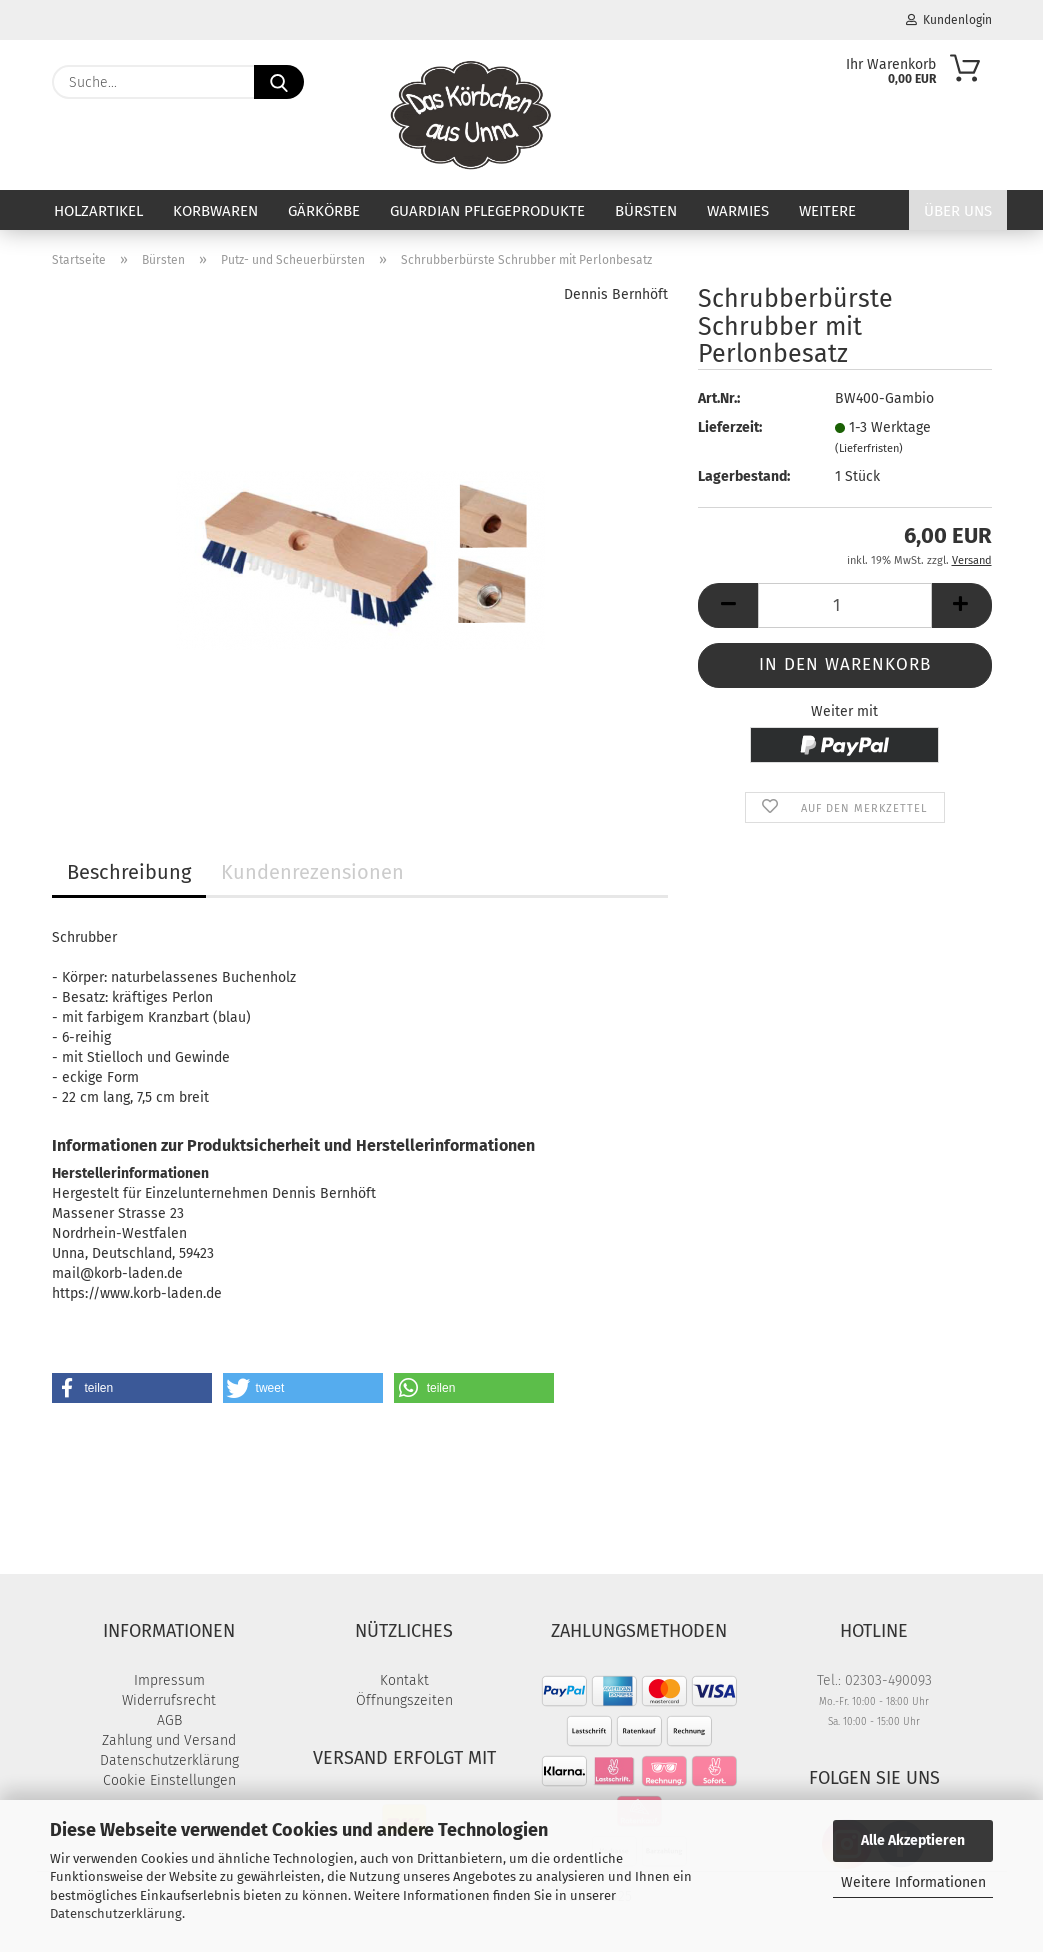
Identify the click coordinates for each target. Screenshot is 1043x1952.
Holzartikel (98, 211)
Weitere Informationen (913, 1882)
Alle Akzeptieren (913, 1840)
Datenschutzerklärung (116, 1913)
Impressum (169, 1680)
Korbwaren (215, 211)
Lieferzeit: (730, 427)
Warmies (738, 211)
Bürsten (646, 211)
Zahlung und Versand (169, 1740)
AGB (169, 1720)
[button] (728, 605)
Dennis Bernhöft (616, 294)
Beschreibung (129, 872)
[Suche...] (279, 82)
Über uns (958, 211)
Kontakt (404, 1680)
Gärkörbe (324, 211)
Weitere (827, 211)
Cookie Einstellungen (169, 1780)
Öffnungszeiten (404, 1700)
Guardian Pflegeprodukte (487, 211)
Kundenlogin (949, 20)
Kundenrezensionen (312, 872)
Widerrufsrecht (169, 1700)
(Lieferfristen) (869, 448)
